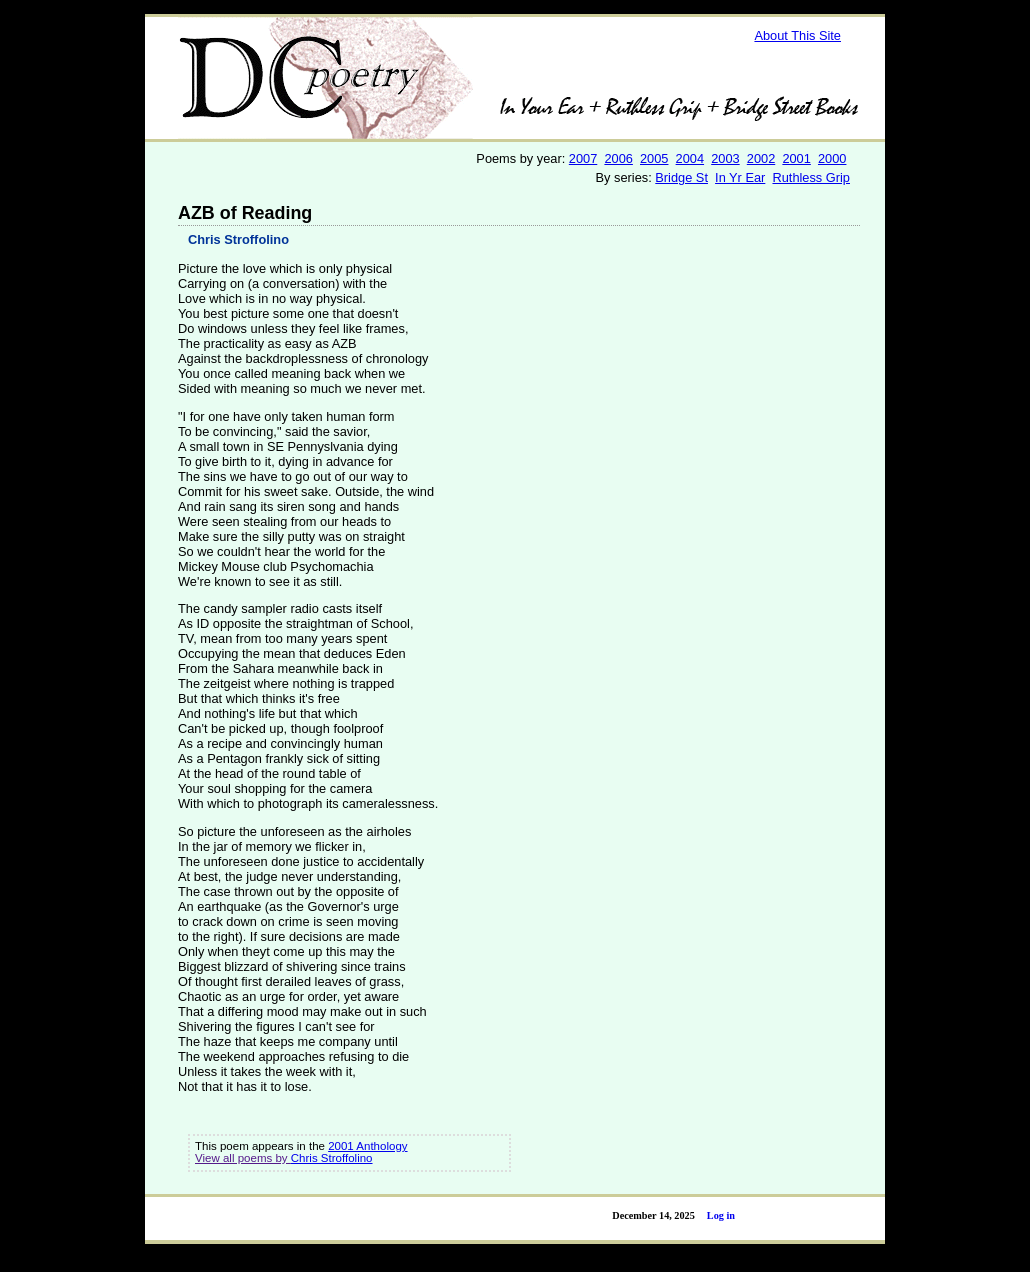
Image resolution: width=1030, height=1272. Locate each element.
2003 (725, 158)
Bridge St (681, 177)
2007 (583, 158)
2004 (690, 158)
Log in (721, 1215)
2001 (796, 158)
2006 (618, 158)
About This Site (797, 35)
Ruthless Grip (811, 177)
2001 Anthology (367, 1146)
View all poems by (243, 1158)
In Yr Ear (740, 177)
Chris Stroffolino (238, 239)
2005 (654, 158)
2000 (832, 158)
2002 (761, 158)
